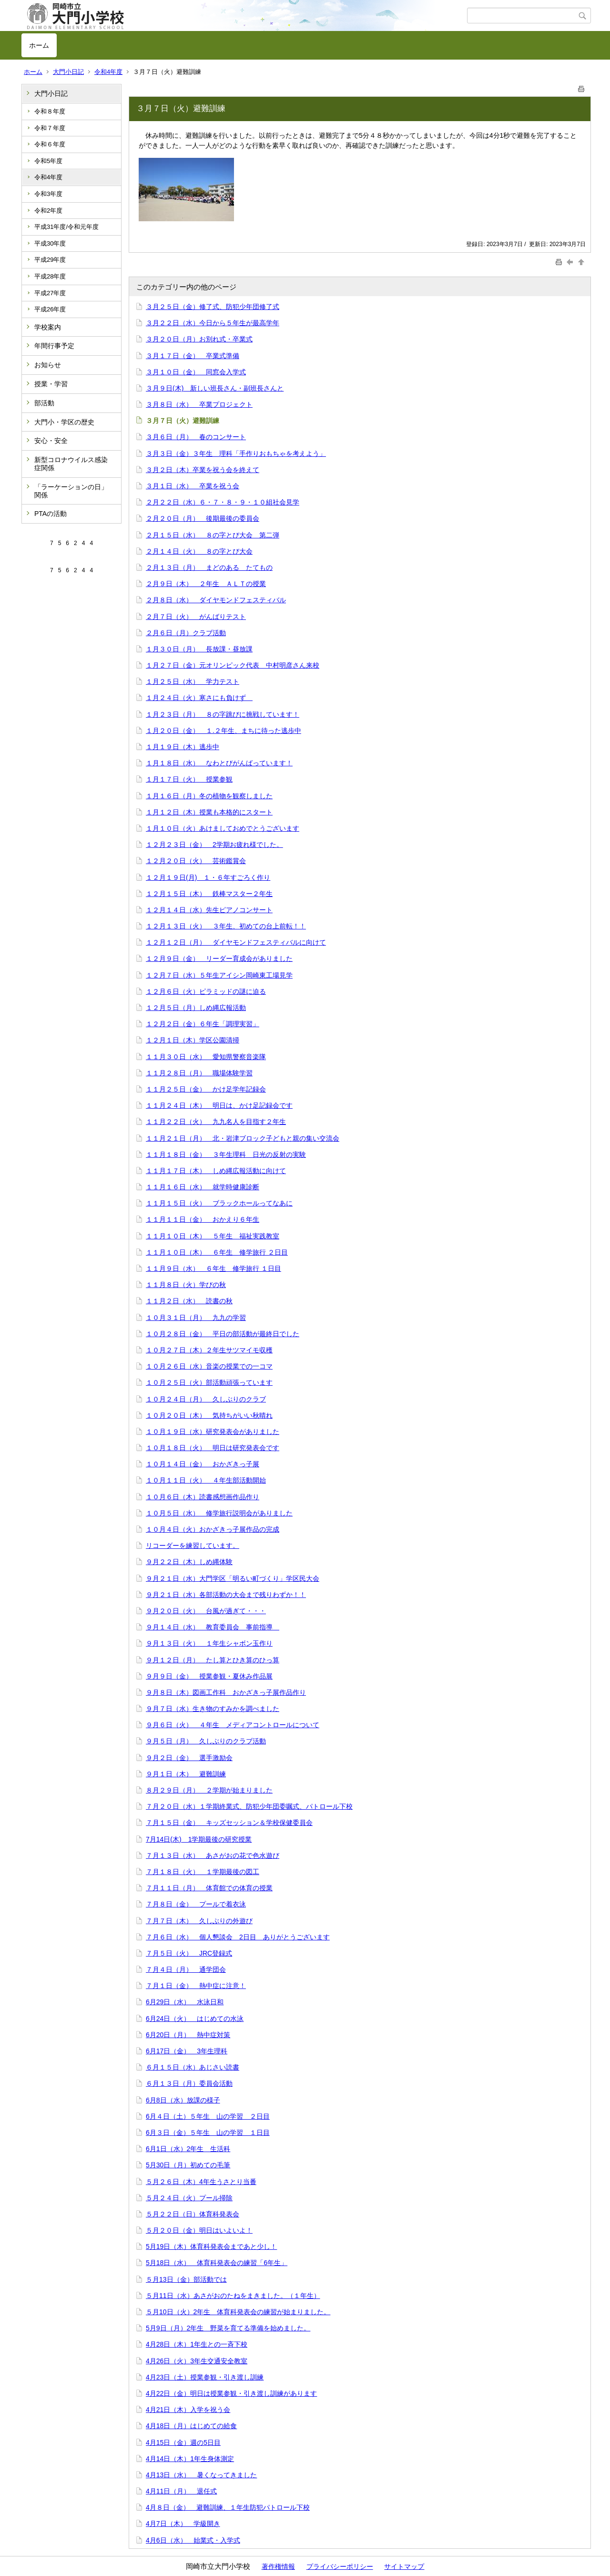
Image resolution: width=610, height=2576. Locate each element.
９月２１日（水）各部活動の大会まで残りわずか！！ (226, 1594)
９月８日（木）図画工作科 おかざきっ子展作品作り (226, 1692)
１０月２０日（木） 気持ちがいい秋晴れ (209, 1415)
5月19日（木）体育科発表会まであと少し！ (211, 2246)
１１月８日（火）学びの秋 (186, 1284)
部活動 (44, 403)
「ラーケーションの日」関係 (71, 491)
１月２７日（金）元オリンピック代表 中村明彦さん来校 (232, 665)
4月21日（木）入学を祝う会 (188, 2409)
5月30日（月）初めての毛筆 (188, 2165)
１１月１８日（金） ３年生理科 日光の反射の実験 (226, 1154)
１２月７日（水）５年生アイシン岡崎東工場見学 (219, 975)
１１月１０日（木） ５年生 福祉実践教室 (212, 1236)
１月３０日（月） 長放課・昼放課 (199, 649)
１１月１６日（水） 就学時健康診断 (202, 1187)
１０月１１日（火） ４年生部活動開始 (206, 1480)
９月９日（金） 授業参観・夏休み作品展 (209, 1676)
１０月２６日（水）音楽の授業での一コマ (209, 1366)
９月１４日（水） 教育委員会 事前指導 (212, 1627)
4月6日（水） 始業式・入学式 (193, 2540)
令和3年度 (48, 193)
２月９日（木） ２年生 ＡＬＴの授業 (206, 583)
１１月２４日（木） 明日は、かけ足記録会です (219, 1105)
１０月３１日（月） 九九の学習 (196, 1317)
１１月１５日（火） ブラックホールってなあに (219, 1203)
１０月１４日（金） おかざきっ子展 (202, 1464)
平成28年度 (50, 276)
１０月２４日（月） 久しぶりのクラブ (206, 1399)
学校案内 (47, 327)
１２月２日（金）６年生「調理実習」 (202, 1024)
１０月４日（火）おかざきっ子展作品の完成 (212, 1529)
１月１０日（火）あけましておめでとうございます (222, 828)
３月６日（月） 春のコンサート (196, 437)
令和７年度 (49, 128)
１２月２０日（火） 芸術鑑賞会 (196, 861)
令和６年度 (49, 144)
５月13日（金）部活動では (186, 2279)
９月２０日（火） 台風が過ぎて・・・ (206, 1611)
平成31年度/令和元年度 (66, 226)
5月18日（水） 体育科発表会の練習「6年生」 (216, 2263)
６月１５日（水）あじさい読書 (192, 2067)
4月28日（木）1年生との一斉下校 (196, 2344)
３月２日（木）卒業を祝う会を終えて (202, 470)
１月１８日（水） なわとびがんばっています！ (219, 763)
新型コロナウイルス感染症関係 (71, 464)
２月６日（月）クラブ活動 (186, 633)
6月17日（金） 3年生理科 (186, 2051)
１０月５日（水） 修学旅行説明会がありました (219, 1513)
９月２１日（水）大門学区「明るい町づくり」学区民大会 (232, 1578)
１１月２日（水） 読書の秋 (189, 1301)
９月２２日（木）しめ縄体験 (189, 1562)
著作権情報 (278, 2566)
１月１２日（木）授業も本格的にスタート (209, 812)
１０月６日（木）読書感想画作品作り (202, 1497)
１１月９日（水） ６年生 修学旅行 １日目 (213, 1268)
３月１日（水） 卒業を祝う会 (192, 486)
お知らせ (47, 365)
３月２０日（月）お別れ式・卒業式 (199, 339)
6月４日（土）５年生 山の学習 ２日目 (208, 2116)
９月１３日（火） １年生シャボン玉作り (209, 1643)
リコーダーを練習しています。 (192, 1545)
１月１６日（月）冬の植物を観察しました (209, 796)
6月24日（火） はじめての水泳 (195, 2018)
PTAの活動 (50, 513)
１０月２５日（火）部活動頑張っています (209, 1382)
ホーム (39, 45)
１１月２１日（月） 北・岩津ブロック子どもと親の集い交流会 (242, 1138)
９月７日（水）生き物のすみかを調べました (212, 1708)
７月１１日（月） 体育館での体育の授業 (209, 1888)
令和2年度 (48, 210)
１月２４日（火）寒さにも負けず (199, 697)
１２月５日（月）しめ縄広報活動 (196, 1007)
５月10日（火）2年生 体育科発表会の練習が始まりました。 (238, 2312)
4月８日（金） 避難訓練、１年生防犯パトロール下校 (228, 2507)
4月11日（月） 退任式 (181, 2491)
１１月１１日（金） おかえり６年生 (202, 1219)
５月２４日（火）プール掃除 (189, 2198)
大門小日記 (68, 71)
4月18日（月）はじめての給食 (191, 2426)
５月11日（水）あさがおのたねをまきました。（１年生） (233, 2295)
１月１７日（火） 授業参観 (189, 779)
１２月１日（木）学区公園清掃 (192, 1040)
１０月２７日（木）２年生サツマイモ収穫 (209, 1350)
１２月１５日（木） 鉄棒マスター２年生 (209, 893)
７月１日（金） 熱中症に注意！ (196, 1985)
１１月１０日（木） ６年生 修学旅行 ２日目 (217, 1252)
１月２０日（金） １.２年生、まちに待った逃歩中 (223, 730)
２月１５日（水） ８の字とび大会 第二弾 (212, 535)
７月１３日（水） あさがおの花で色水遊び (212, 1855)
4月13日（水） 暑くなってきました (201, 2475)
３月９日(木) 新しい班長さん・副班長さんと (215, 388)
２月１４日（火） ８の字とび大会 (199, 551)
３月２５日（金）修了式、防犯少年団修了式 (212, 306)
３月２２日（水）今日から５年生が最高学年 (212, 323)
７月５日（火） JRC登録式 (189, 1953)
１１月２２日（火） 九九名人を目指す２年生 (216, 1121)
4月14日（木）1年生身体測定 (190, 2459)
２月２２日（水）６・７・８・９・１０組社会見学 (222, 502)
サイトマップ (404, 2566)
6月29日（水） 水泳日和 (185, 2002)
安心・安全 (51, 440)
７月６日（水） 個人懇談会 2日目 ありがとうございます (238, 1937)
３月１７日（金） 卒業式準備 (192, 356)
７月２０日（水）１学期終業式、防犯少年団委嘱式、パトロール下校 (249, 1806)
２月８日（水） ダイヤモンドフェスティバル (216, 600)
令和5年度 (48, 161)
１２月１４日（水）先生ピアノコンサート (209, 910)
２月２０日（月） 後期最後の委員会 (202, 518)
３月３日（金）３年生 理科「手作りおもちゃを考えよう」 (236, 453)
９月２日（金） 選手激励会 (189, 1758)
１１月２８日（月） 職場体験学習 (199, 1073)
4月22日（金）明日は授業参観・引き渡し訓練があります (231, 2393)
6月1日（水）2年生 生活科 (188, 2149)
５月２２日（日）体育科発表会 (192, 2214)
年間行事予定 (54, 346)
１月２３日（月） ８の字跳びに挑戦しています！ (222, 714)
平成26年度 (50, 309)
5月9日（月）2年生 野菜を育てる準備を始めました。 (228, 2328)
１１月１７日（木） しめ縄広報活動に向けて (216, 1171)
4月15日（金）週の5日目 (183, 2442)
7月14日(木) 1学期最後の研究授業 (199, 1839)
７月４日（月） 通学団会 (186, 1969)
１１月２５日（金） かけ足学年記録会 (206, 1089)
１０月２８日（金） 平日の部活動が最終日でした (222, 1334)
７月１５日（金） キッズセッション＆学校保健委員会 (229, 1822)
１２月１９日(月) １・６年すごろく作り (208, 877)
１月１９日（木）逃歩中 (182, 747)
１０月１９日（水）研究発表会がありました (212, 1431)
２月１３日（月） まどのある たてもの (209, 567)
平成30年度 (50, 243)
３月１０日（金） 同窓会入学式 (196, 372)
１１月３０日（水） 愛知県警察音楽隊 (206, 1057)
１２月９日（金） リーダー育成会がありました (219, 958)
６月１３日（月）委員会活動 (189, 2083)
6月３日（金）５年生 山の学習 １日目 (208, 2132)
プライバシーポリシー (339, 2566)
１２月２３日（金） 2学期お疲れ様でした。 (214, 844)
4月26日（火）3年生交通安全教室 (196, 2361)
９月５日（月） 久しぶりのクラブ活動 (206, 1741)
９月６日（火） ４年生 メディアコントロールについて (232, 1725)
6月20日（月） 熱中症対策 (188, 2035)
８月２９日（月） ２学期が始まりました (209, 1790)
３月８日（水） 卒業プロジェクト (199, 404)
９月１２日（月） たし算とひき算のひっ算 (212, 1660)
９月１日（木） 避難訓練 (186, 1774)
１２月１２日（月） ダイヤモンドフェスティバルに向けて (236, 942)
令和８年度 (49, 111)
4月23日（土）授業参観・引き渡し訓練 (205, 2377)
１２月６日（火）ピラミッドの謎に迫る (206, 991)
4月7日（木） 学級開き (183, 2523)
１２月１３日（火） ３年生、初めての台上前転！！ (226, 926)
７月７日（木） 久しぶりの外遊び (199, 1921)
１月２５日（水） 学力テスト (192, 681)
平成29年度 (50, 259)
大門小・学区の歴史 (64, 422)
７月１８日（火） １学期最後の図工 (202, 1871)
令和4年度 (108, 71)
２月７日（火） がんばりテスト (196, 616)
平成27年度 (50, 293)
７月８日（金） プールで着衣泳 (196, 1904)
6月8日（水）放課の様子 (183, 2100)
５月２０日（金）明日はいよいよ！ (199, 2230)
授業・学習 (51, 384)
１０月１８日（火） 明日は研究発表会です (212, 1448)
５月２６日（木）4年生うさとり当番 (201, 2181)
